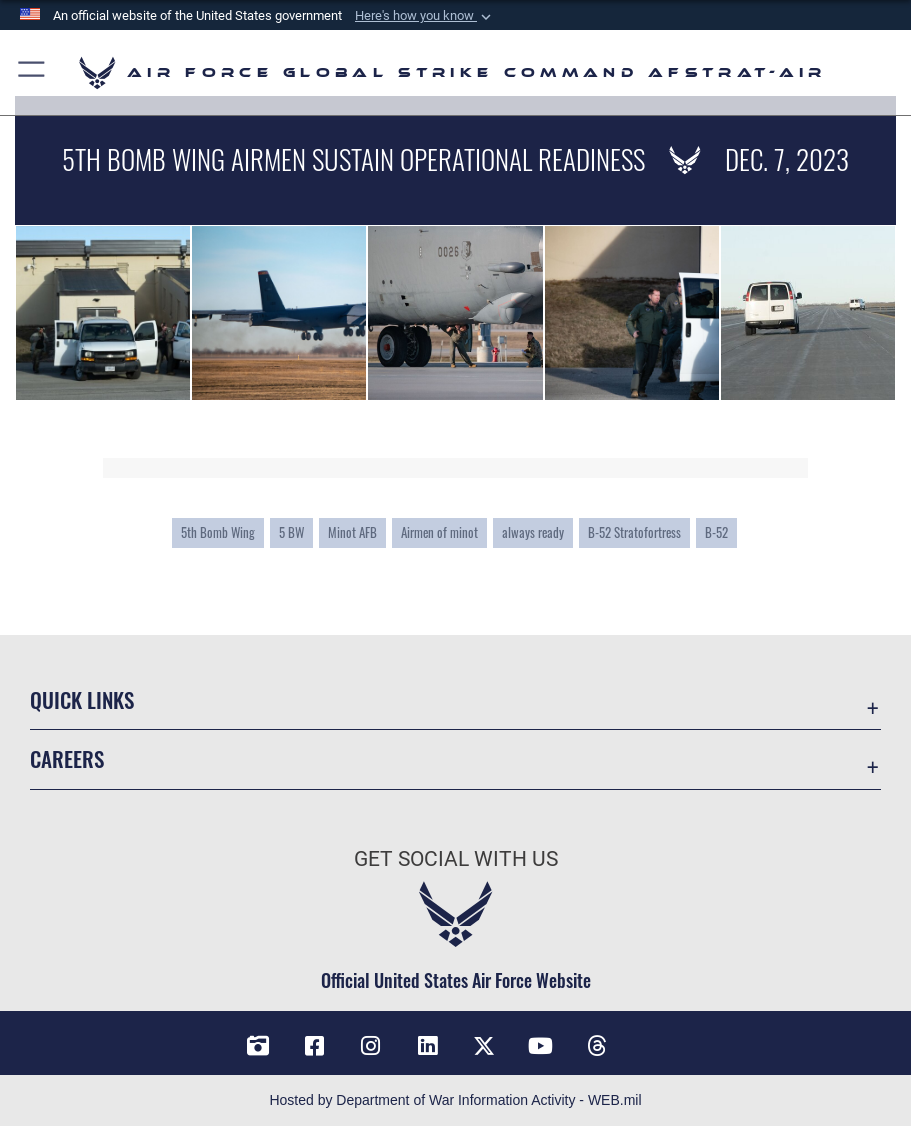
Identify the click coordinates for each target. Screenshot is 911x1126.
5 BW (291, 532)
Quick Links (82, 699)
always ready (533, 532)
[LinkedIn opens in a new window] (427, 1046)
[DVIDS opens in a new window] (258, 1046)
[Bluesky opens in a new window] (653, 1039)
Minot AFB (352, 532)
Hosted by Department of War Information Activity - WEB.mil (455, 1100)
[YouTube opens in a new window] (540, 1046)
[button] (425, 16)
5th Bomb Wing (218, 532)
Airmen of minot (439, 532)
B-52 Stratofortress (634, 532)
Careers (67, 758)
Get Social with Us (456, 858)
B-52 (716, 532)
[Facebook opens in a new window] (314, 1046)
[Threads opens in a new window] (597, 1046)
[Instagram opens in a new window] (371, 1046)
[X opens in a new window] (484, 1046)
